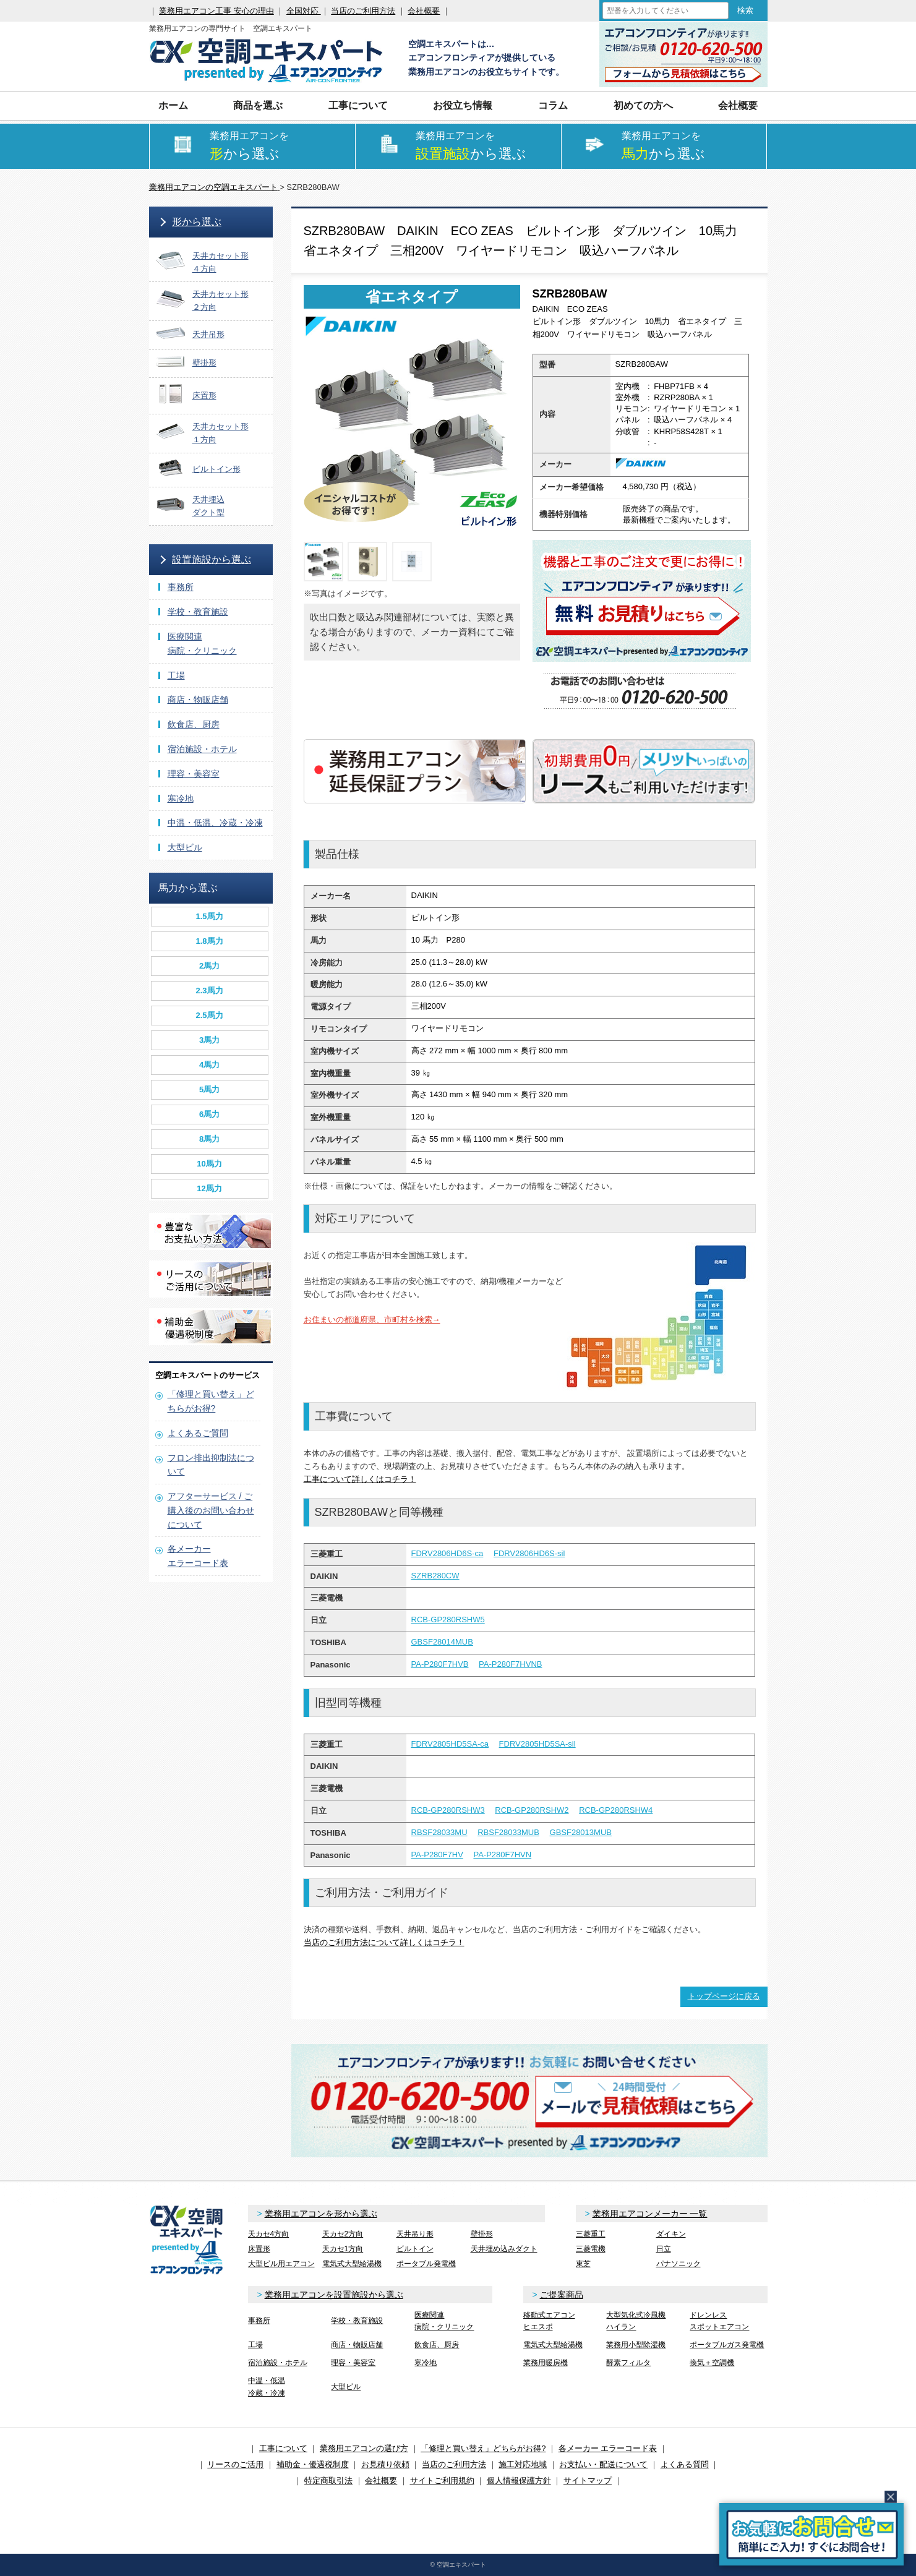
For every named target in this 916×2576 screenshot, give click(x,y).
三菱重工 (591, 2234)
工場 (176, 675)
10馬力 (209, 1163)
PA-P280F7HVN (502, 1854)
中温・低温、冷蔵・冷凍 (215, 823)
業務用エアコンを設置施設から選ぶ (334, 2295)
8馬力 (209, 1139)
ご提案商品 (561, 2295)
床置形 (259, 2248)
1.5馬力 (209, 916)
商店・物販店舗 (198, 699)
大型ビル (185, 847)
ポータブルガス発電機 (727, 2344)
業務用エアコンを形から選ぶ (321, 2214)
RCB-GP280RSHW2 (531, 1810)
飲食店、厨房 (194, 724)
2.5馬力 (209, 1015)
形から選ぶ (196, 221)
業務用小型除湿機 (636, 2344)
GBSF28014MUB (442, 1641)
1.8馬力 (209, 941)
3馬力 (209, 1040)
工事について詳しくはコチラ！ (360, 1479)
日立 (663, 2248)
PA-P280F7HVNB (510, 1664)
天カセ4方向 (268, 2234)
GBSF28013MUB (581, 1832)
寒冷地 (181, 798)
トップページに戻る (724, 1996)
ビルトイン (415, 2248)
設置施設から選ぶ (211, 559)
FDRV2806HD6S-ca (447, 1553)
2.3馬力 (209, 990)
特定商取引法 (328, 2480)
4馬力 (209, 1064)
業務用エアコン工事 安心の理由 (216, 10)
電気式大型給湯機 (352, 2263)
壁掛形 (482, 2234)
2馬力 (209, 965)
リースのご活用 (235, 2464)
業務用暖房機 (545, 2362)
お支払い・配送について (603, 2464)
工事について (358, 105)
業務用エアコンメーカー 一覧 (650, 2214)
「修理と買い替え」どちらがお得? (483, 2448)
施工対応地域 (523, 2464)
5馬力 (209, 1089)
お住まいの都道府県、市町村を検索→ (372, 1319)
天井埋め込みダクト (504, 2248)
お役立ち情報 (462, 105)
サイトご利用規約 (442, 2480)
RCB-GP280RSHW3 (448, 1810)
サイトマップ (587, 2480)
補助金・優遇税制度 (312, 2464)
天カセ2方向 (343, 2234)
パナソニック (678, 2263)
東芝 (583, 2263)
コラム (553, 105)
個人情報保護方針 (519, 2480)
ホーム (173, 105)
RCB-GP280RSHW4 (616, 1810)
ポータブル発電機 (426, 2263)
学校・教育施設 (198, 612)
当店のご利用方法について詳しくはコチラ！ (384, 1942)
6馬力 (209, 1114)
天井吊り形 (415, 2234)
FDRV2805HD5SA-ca (450, 1743)
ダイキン (671, 2234)
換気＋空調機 (712, 2362)
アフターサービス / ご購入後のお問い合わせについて (211, 1510)
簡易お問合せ (811, 2534)
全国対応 (303, 10)
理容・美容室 (194, 774)
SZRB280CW (435, 1575)
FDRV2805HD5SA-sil (537, 1743)
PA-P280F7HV (437, 1854)
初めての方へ (643, 105)
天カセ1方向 (343, 2248)
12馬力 (209, 1188)
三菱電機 (591, 2248)
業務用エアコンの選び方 (364, 2448)
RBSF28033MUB (508, 1832)
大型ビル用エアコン (281, 2263)
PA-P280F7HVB (440, 1664)
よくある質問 (685, 2464)
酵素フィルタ (628, 2362)
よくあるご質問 (198, 1433)
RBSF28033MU (439, 1832)
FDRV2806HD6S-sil (529, 1553)
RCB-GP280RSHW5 (448, 1619)
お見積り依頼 (385, 2464)
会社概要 (424, 10)
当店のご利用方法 (363, 10)
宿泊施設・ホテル (202, 749)
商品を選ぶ (258, 105)
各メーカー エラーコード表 (608, 2448)
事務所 (181, 587)
